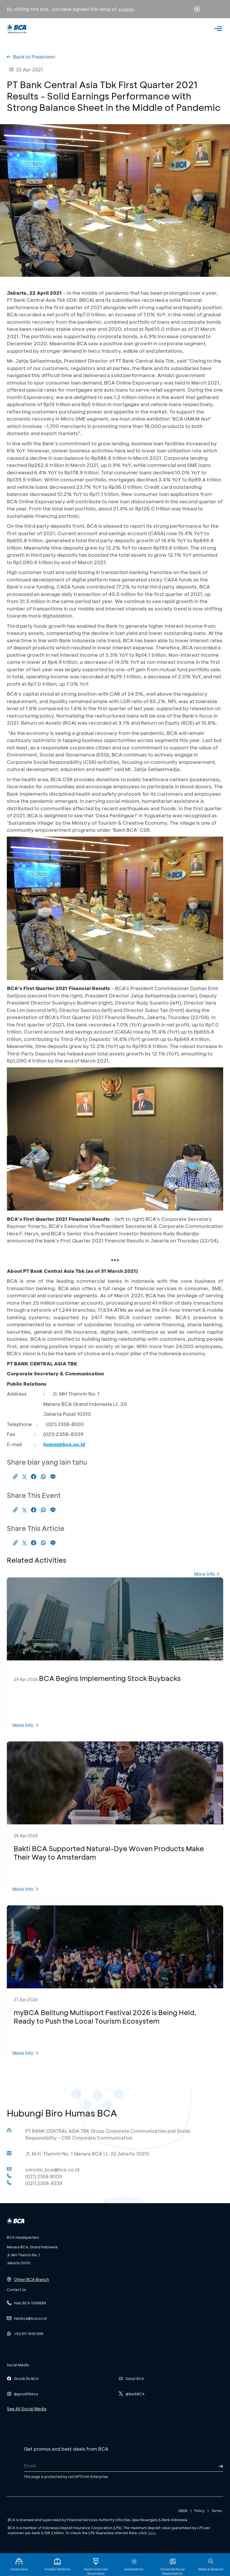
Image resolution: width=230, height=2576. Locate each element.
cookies (126, 9)
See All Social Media (26, 2408)
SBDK (183, 2510)
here (152, 2533)
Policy (199, 2510)
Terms (216, 2510)
